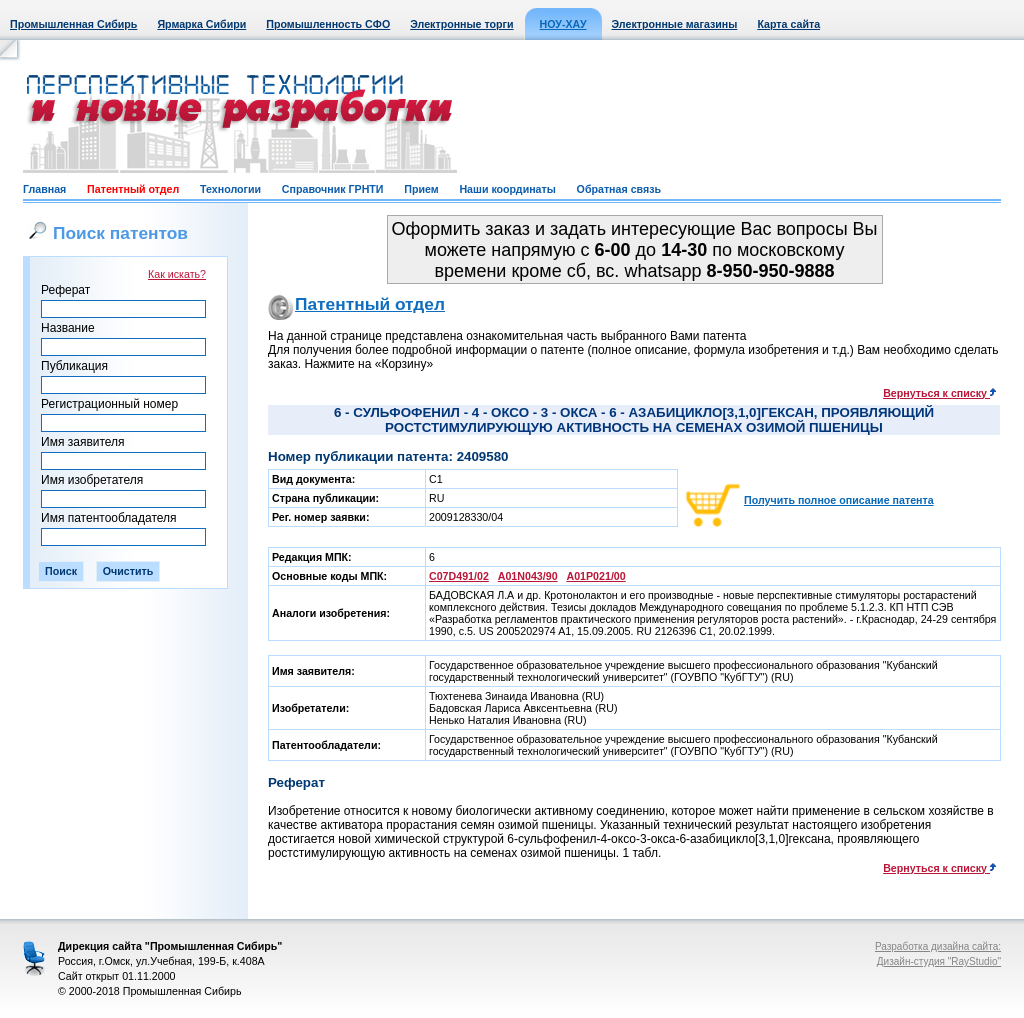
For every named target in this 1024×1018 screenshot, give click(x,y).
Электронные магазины (675, 24)
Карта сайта (788, 24)
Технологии (230, 189)
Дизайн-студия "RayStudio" (939, 961)
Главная (44, 189)
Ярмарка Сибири (201, 24)
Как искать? (177, 274)
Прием (421, 189)
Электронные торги (461, 24)
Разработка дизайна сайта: (938, 946)
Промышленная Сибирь (73, 24)
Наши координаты (507, 189)
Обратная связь (619, 189)
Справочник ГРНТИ (333, 189)
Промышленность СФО (328, 24)
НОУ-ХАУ (563, 24)
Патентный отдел (133, 189)
